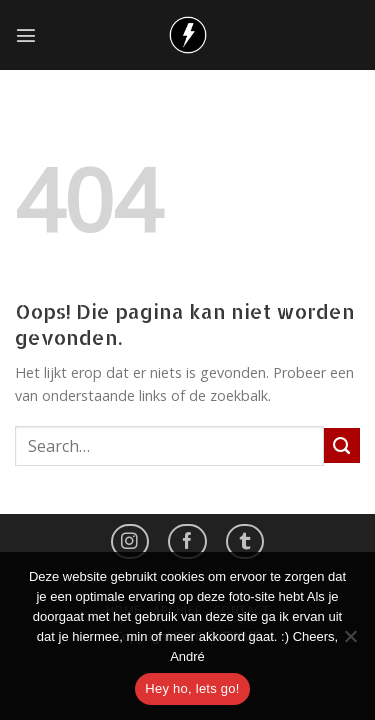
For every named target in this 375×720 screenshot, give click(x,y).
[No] (350, 642)
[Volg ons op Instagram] (130, 541)
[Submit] (342, 446)
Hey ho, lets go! (192, 688)
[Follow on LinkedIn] (245, 541)
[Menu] (26, 35)
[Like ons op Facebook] (187, 541)
